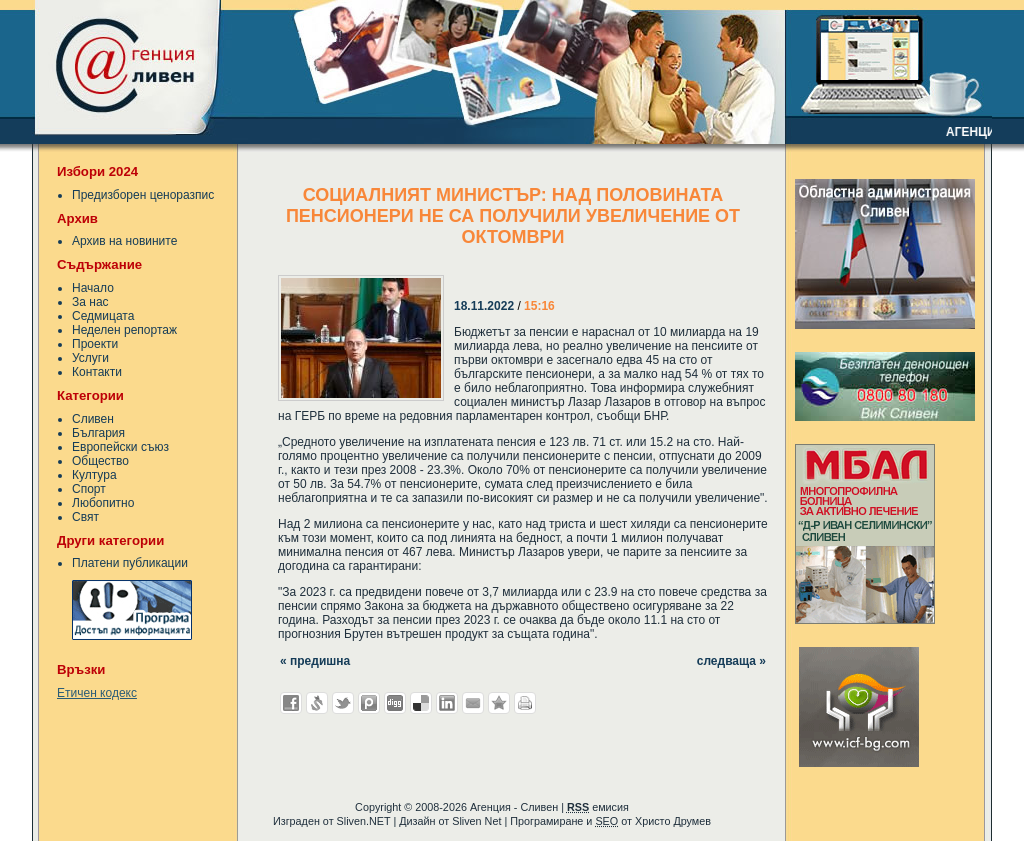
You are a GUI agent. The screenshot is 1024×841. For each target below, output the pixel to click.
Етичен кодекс (97, 693)
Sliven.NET (364, 821)
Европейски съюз (120, 447)
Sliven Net (476, 821)
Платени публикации (130, 563)
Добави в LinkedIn (447, 703)
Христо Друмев (673, 821)
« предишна (315, 661)
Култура (94, 475)
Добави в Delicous (421, 703)
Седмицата (103, 316)
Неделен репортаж (124, 330)
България (98, 433)
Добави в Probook (369, 703)
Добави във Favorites (499, 703)
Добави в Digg (395, 703)
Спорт (89, 489)
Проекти (95, 344)
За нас (90, 302)
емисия (598, 807)
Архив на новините (124, 241)
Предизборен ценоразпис (143, 195)
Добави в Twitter (343, 703)
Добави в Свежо (317, 703)
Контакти (97, 372)
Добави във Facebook (291, 703)
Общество (100, 461)
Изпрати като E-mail (473, 703)
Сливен (93, 419)
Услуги (90, 358)
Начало (93, 288)
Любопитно (103, 503)
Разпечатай (525, 703)
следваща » (731, 661)
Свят (85, 517)
